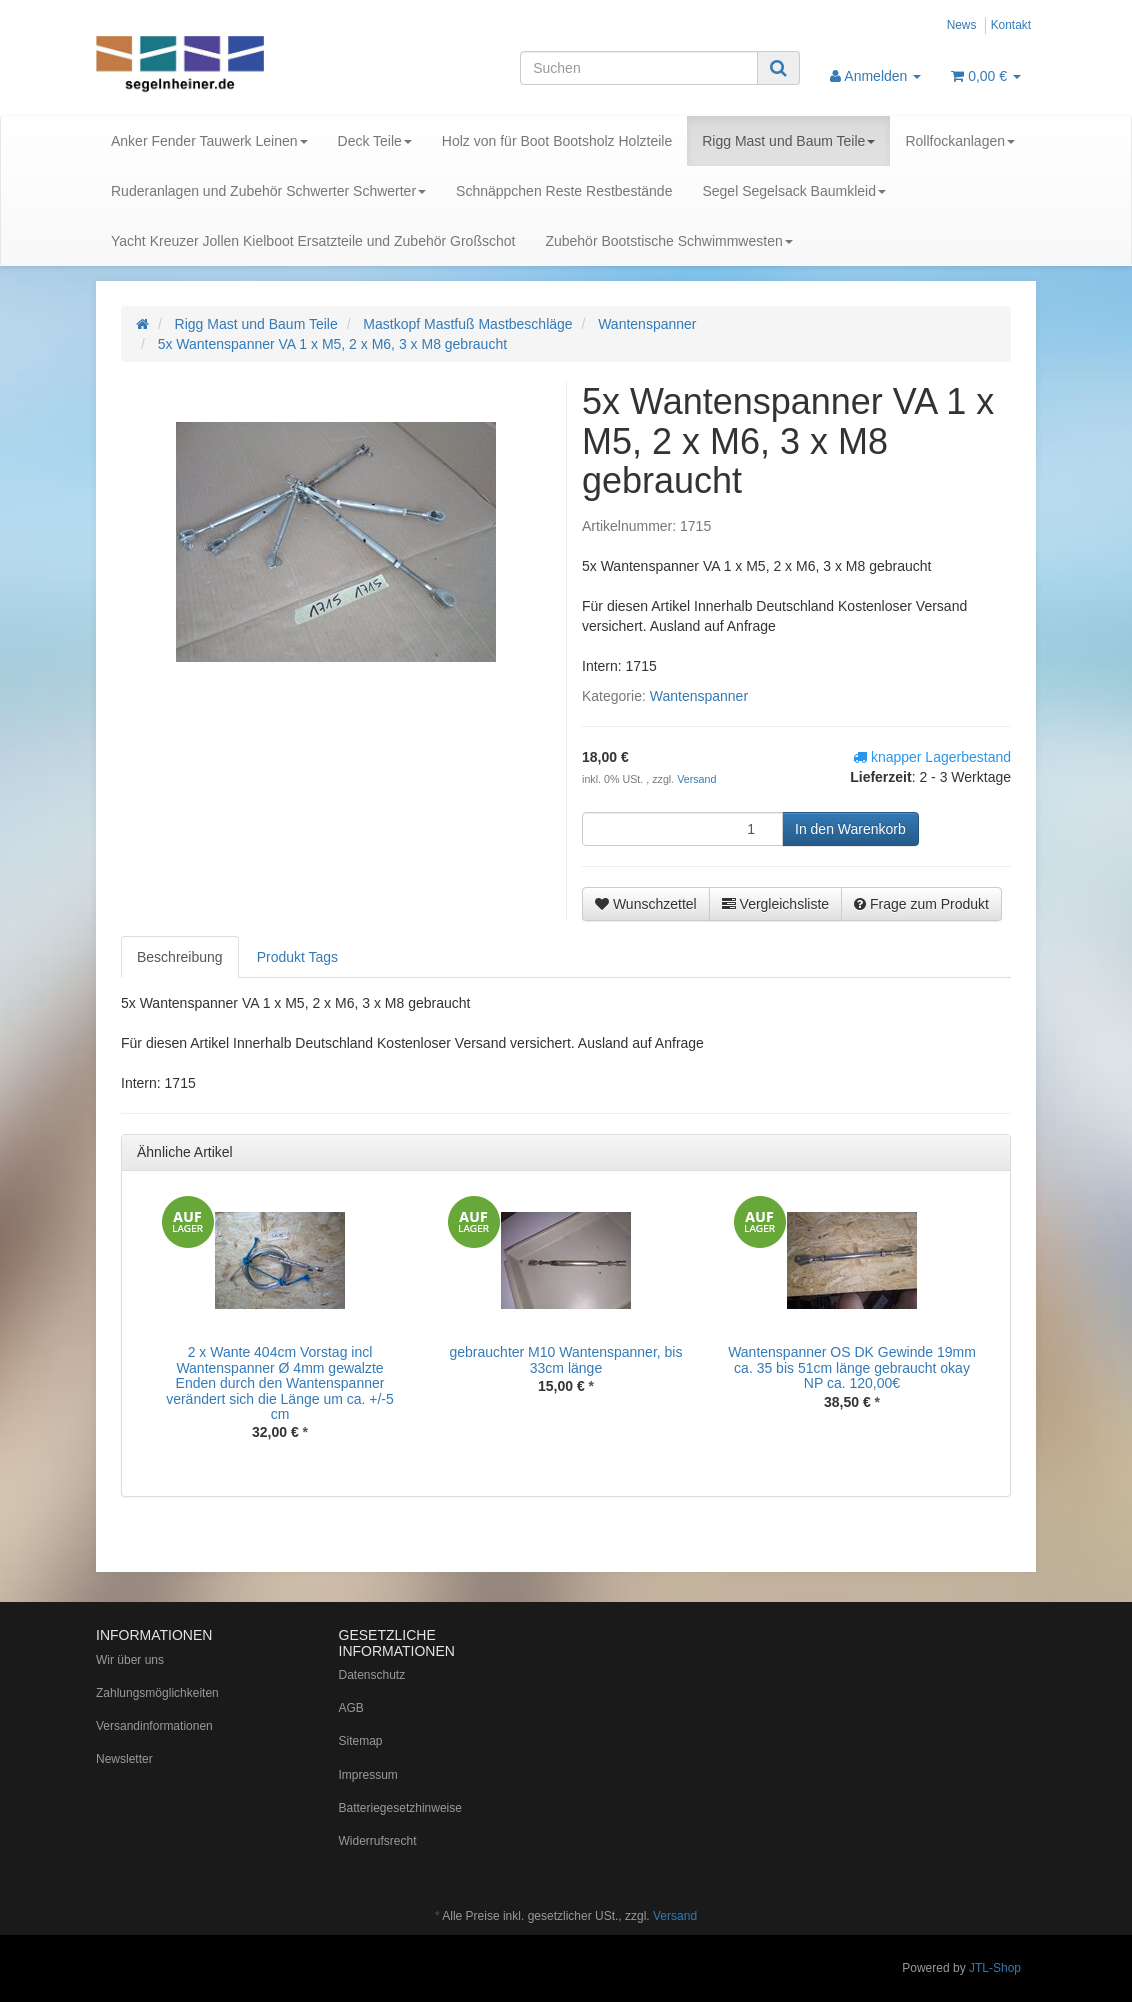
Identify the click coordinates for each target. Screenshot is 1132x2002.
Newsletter (124, 1759)
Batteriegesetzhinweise (400, 1808)
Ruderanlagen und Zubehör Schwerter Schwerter (268, 191)
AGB (351, 1708)
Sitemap (361, 1741)
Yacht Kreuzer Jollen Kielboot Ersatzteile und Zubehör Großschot (313, 241)
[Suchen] (639, 68)
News (962, 25)
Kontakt (1011, 25)
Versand (696, 779)
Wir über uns (130, 1660)
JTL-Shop (995, 1968)
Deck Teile (375, 141)
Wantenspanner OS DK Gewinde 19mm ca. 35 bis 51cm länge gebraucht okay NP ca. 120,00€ (852, 1367)
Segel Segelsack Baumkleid (794, 191)
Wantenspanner (699, 696)
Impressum (368, 1775)
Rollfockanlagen (960, 141)
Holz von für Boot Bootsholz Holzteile (557, 141)
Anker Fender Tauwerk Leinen (209, 141)
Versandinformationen (154, 1726)
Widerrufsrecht (378, 1841)
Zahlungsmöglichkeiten (157, 1693)
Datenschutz (372, 1675)
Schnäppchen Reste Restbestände (564, 191)
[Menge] (682, 829)
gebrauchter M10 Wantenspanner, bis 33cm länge (566, 1359)
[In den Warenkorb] (850, 829)
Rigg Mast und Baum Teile (788, 141)
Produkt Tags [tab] (297, 957)
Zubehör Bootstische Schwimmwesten (668, 241)
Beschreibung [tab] (180, 957)
